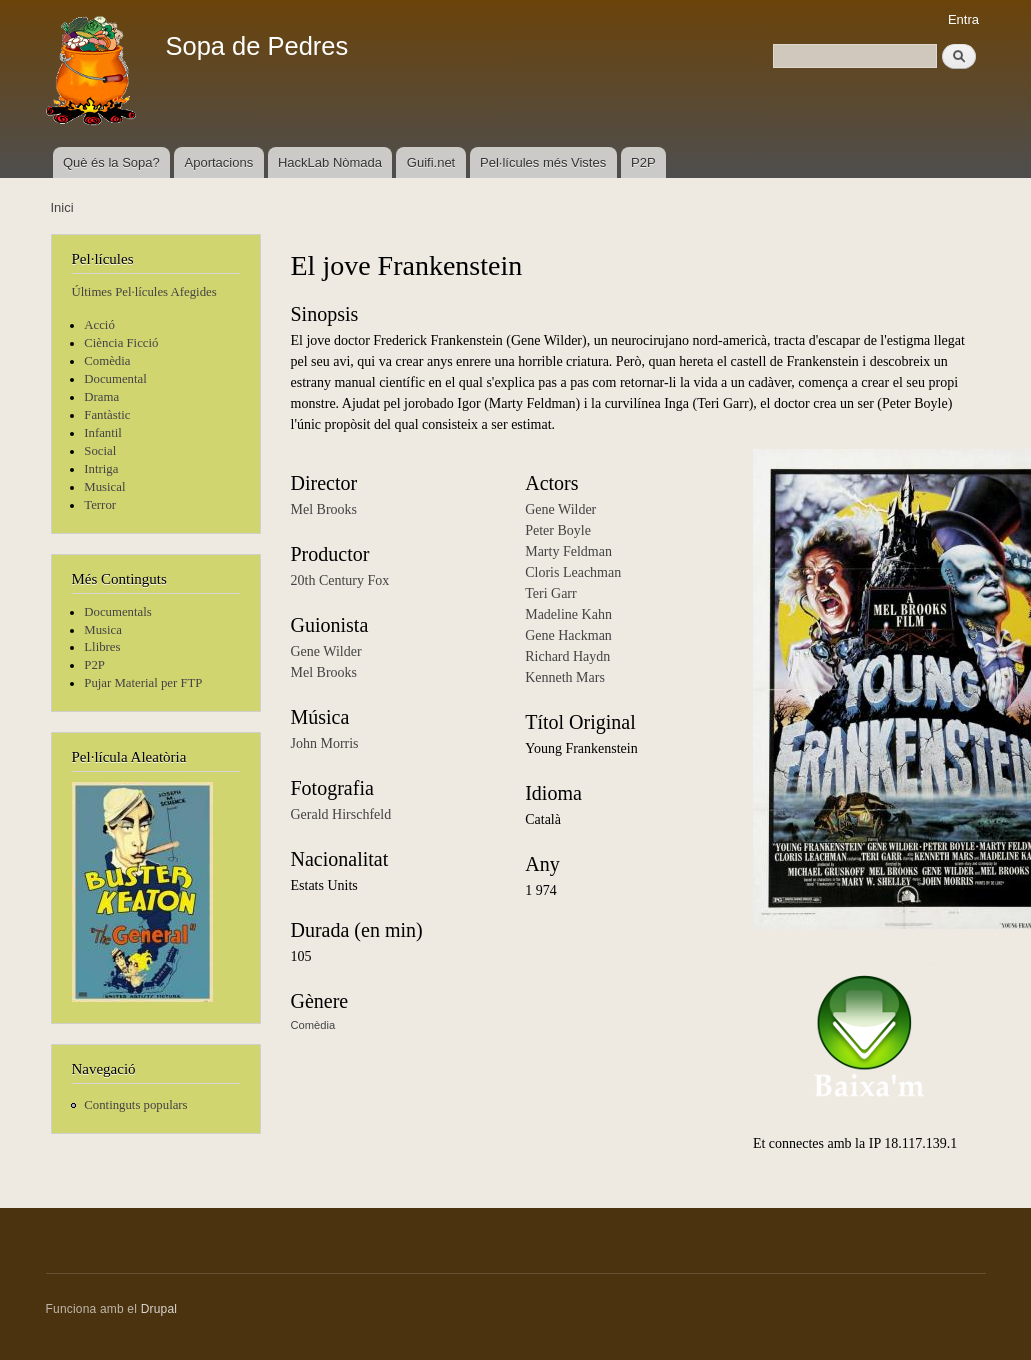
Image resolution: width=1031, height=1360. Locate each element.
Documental (115, 379)
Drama (101, 397)
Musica (103, 630)
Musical (104, 487)
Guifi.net (431, 162)
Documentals (117, 612)
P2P (643, 162)
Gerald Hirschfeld (341, 814)
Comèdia (107, 361)
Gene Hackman (568, 635)
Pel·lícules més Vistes (543, 162)
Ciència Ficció (121, 343)
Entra (963, 19)
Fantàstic (107, 415)
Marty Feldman (568, 551)
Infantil (103, 433)
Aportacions (219, 162)
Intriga (101, 469)
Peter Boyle (558, 530)
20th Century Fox (340, 580)
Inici (62, 207)
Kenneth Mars (565, 677)
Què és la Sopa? (111, 162)
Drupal (159, 1309)
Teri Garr (551, 593)
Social (100, 451)
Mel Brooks (324, 509)
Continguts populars (135, 1105)
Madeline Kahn (568, 614)
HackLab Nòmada (330, 162)
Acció (99, 325)
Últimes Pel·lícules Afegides (144, 292)
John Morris (325, 743)
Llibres (102, 647)
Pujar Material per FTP (143, 683)
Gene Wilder (326, 651)
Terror (100, 505)
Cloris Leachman (573, 572)
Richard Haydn (567, 656)
